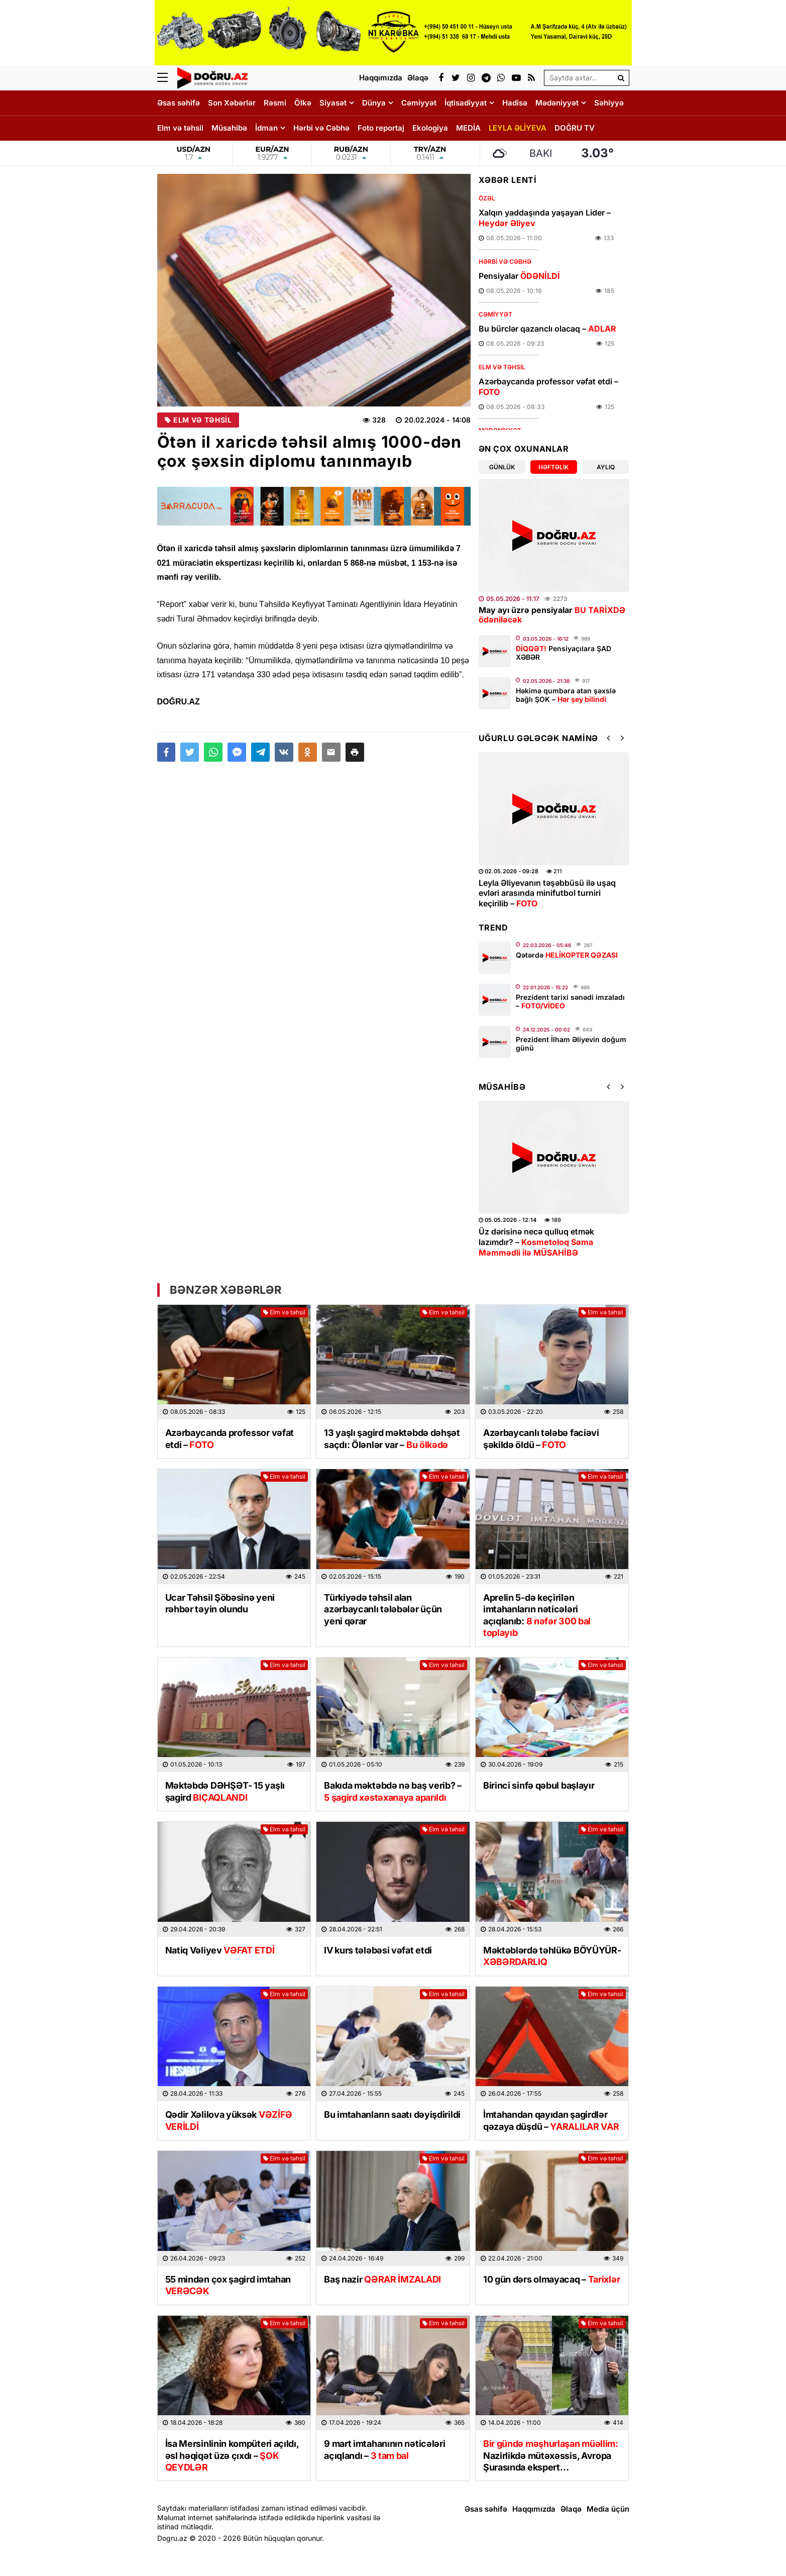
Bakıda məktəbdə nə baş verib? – (393, 1791)
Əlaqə (571, 2509)
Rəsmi (275, 103)
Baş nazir (382, 2279)
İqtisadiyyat (465, 103)
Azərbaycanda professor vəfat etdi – (548, 386)
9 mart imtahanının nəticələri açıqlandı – (384, 2449)
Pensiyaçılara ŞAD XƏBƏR (563, 652)
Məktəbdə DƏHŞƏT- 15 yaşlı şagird (225, 1791)
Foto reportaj (381, 128)
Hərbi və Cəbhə (321, 128)
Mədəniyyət (557, 103)
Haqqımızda (533, 2509)
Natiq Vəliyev (220, 1950)
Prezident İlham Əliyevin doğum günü (571, 1043)
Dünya (374, 103)
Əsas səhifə (178, 103)
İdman (266, 128)
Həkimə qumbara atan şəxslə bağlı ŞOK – (566, 694)
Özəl (487, 198)
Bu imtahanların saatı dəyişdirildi (392, 2114)
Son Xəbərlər (232, 103)
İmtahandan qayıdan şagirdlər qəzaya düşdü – (551, 2120)
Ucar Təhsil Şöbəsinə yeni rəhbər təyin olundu (220, 1603)
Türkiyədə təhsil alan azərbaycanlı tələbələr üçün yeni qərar (383, 1609)
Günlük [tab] (502, 467)
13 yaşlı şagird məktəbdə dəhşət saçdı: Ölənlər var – (392, 1438)
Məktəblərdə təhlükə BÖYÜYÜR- (552, 1956)
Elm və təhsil (180, 128)
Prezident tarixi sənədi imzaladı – (570, 1001)
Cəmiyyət (418, 103)
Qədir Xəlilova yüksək (229, 2120)
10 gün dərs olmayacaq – (551, 2279)
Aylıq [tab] (606, 467)
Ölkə (302, 103)
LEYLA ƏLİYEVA (517, 128)
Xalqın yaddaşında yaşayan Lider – (545, 218)
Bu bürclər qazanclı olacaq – (547, 329)
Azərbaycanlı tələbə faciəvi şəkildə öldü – (541, 1438)
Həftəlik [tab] (553, 467)
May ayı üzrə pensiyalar (552, 615)
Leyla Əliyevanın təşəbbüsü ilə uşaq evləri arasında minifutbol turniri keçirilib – (547, 893)
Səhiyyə (609, 103)
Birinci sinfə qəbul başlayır (539, 1785)
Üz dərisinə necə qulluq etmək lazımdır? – (536, 1242)
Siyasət (333, 103)
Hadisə (514, 103)
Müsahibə (229, 128)
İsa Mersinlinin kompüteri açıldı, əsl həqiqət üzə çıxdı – (232, 2455)
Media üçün (608, 2509)
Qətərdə (567, 955)
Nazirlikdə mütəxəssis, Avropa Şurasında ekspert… (550, 2455)
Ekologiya (430, 128)
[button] (355, 752)
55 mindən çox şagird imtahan (228, 2285)
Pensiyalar (519, 276)
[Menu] (167, 77)
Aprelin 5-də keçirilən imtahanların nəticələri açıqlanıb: (537, 1615)
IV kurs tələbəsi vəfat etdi (378, 1950)
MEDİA (468, 128)
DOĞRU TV (574, 128)
